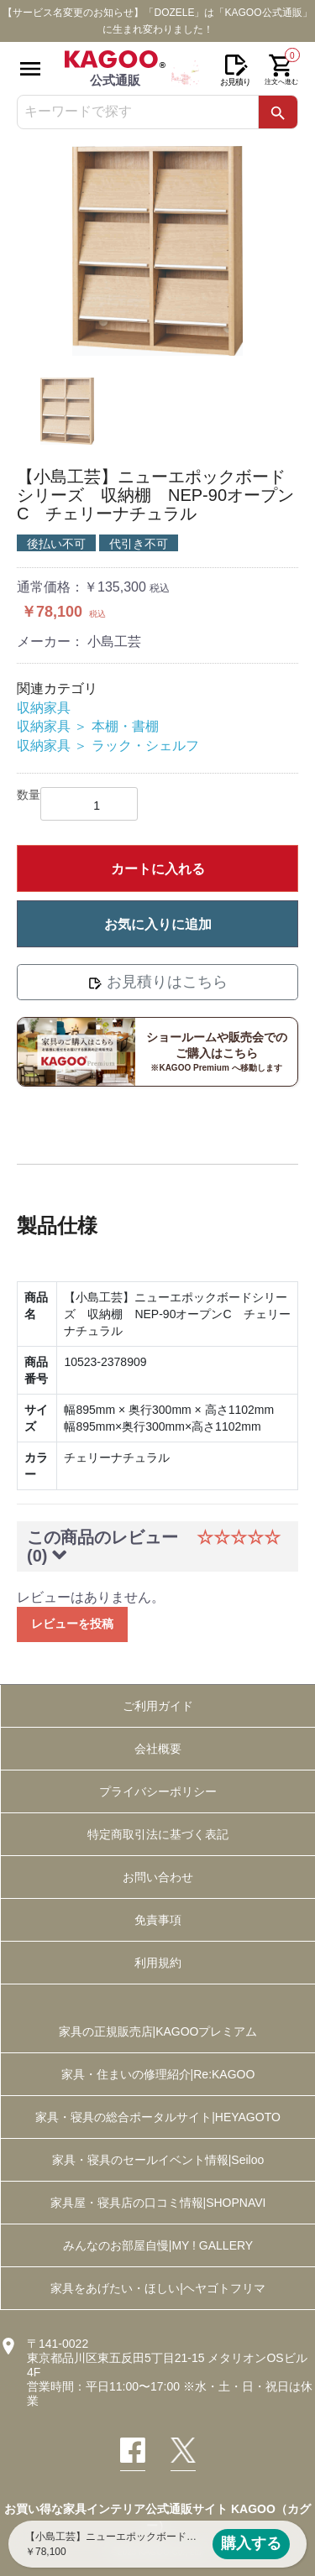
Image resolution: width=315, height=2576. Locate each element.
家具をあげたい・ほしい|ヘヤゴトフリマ (157, 2288)
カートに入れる (158, 869)
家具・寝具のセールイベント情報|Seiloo (158, 2160)
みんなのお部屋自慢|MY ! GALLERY (158, 2245)
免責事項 (157, 1920)
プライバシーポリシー (158, 1791)
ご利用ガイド (158, 1706)
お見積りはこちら (157, 981)
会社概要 (157, 1748)
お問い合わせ (158, 1877)
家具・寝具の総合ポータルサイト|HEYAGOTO (158, 2117)
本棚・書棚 (125, 726)
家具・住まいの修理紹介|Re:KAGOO (158, 2074)
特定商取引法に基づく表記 (157, 1834)
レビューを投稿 (72, 1623)
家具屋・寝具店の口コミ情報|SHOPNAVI (158, 2202)
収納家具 (44, 708)
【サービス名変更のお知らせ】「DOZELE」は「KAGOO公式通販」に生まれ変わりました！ (157, 21)
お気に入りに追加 (158, 924)
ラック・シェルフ (145, 745)
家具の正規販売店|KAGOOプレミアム (158, 2031)
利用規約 (157, 1962)
